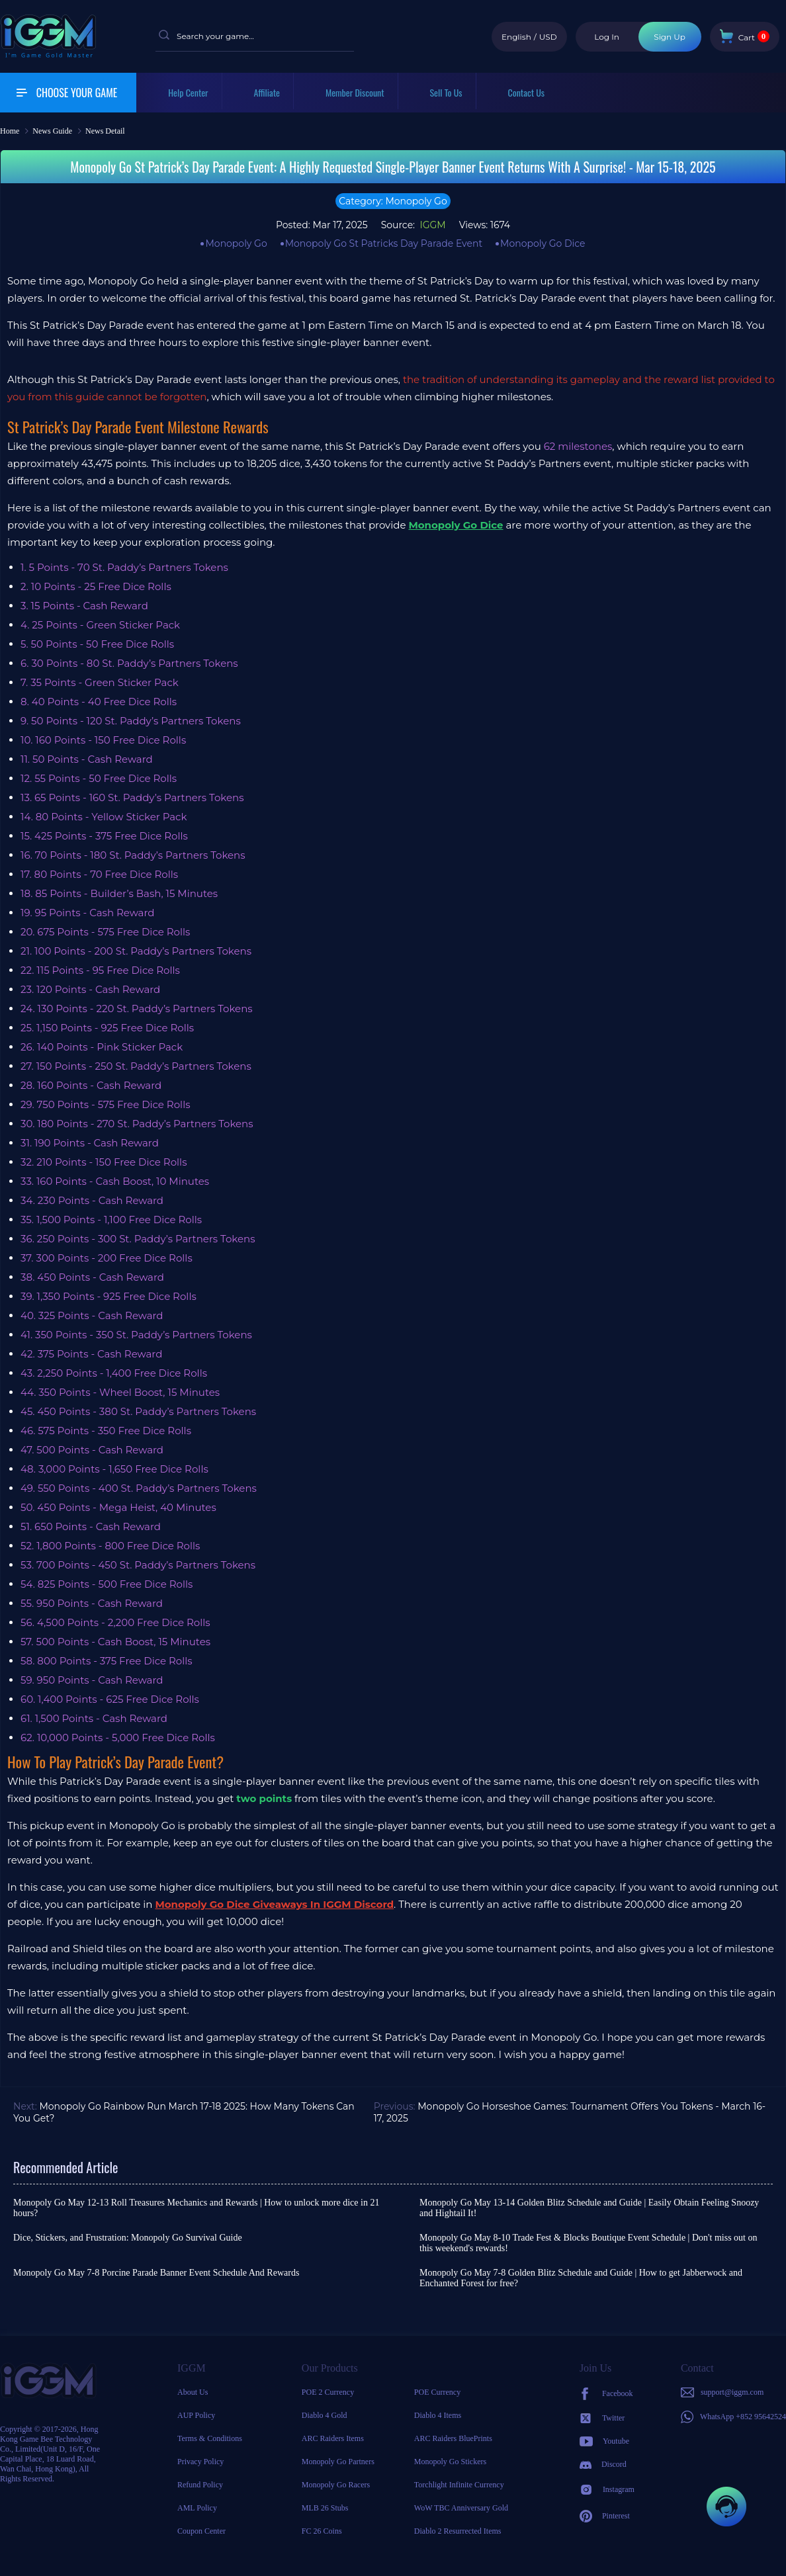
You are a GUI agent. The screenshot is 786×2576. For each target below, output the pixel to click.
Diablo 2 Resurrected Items (458, 2531)
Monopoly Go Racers (336, 2484)
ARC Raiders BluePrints (453, 2438)
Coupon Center (201, 2531)
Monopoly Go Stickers (450, 2461)
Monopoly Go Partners (338, 2461)
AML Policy (197, 2507)
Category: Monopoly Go (393, 201)
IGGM (431, 225)
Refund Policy (200, 2484)
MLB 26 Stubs (325, 2507)
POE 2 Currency (328, 2392)
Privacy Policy (200, 2461)
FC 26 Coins (322, 2531)
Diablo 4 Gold (324, 2415)
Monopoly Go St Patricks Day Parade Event (383, 243)
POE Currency (437, 2392)
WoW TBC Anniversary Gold (461, 2507)
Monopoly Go (236, 243)
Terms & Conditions (209, 2438)
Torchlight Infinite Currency (459, 2484)
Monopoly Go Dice (542, 243)
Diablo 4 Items (437, 2415)
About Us (192, 2392)
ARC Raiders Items (333, 2438)
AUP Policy (196, 2415)
